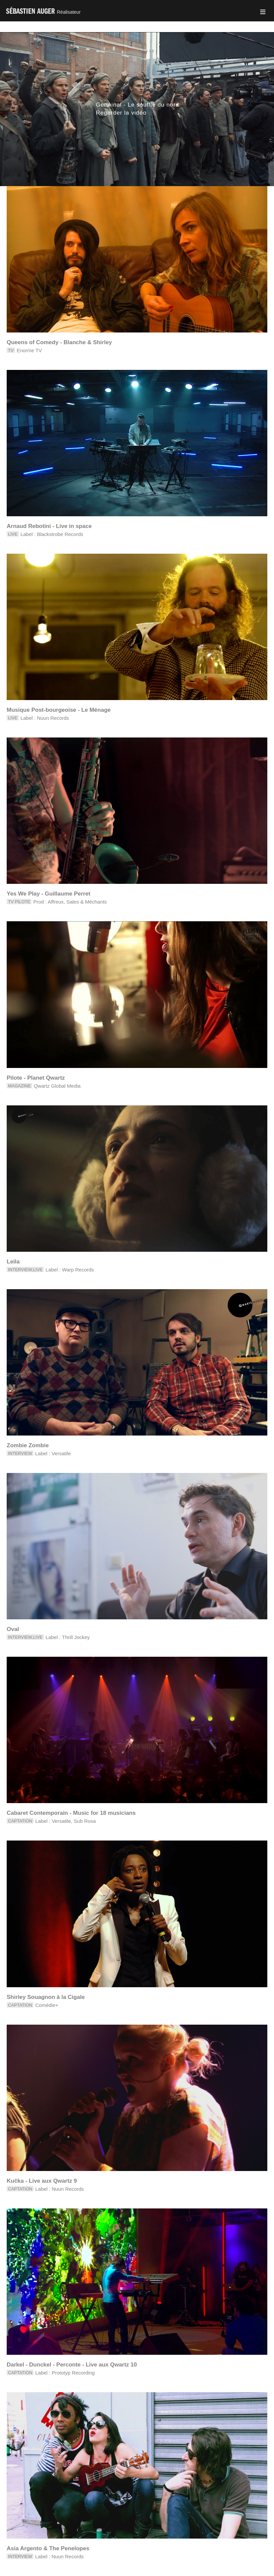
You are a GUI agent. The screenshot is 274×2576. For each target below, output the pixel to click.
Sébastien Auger (43, 11)
